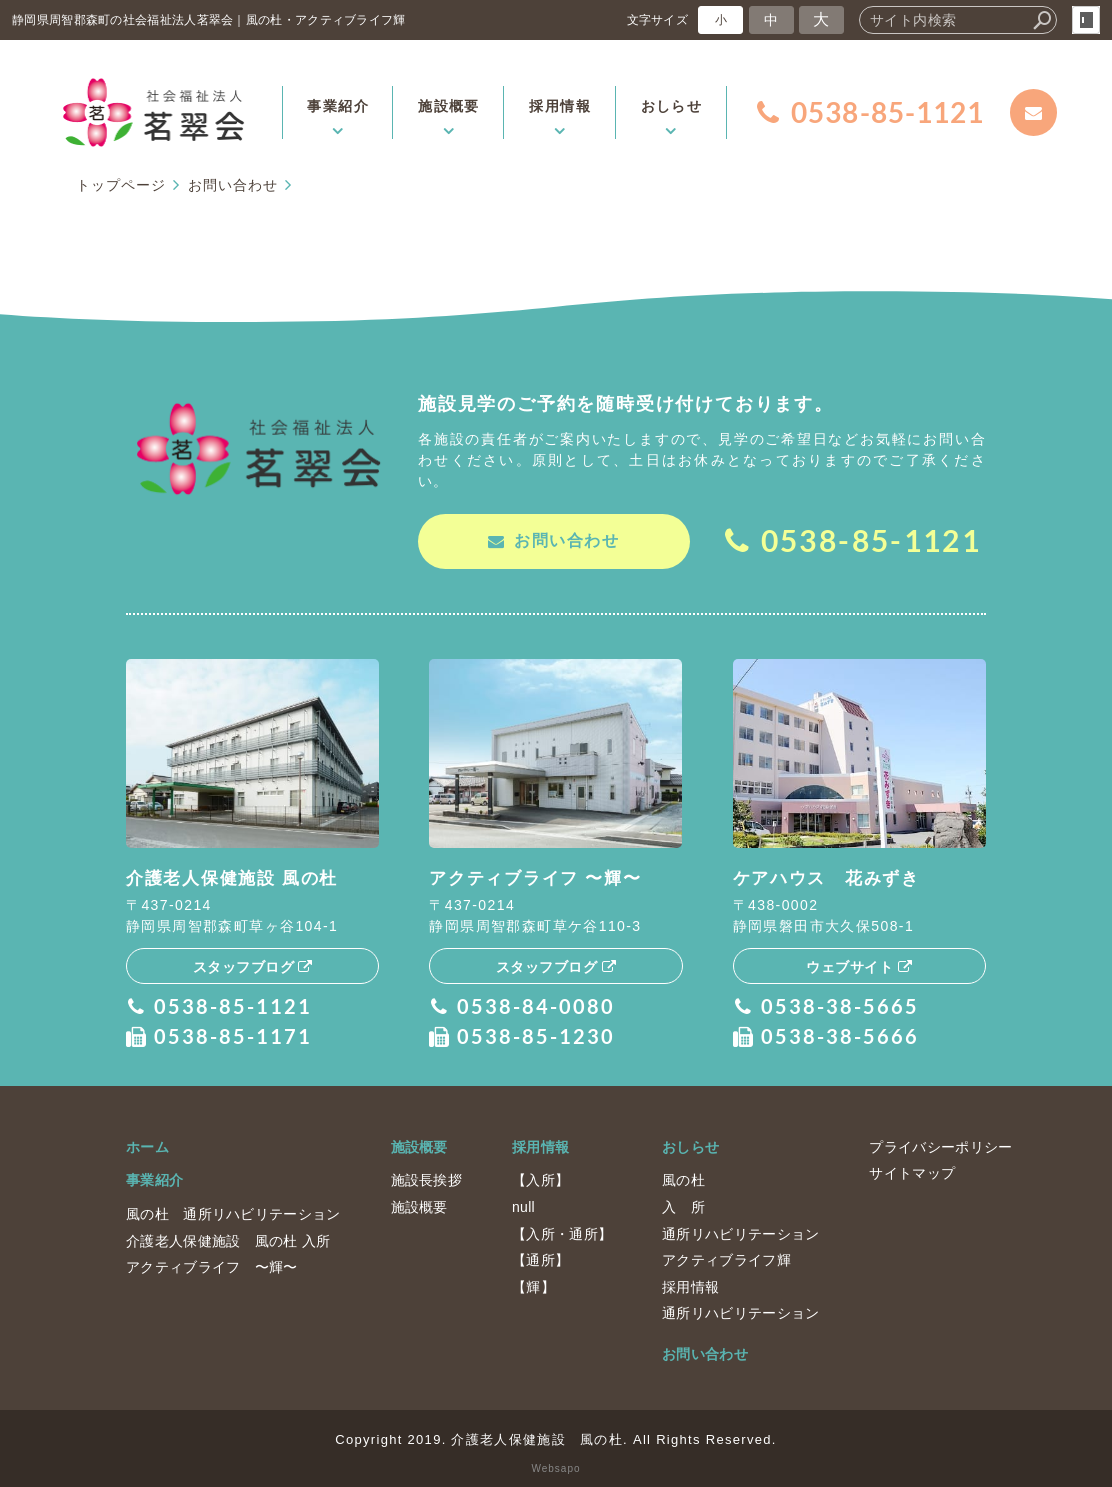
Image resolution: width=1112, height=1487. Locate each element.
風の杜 (683, 1179)
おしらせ (690, 1146)
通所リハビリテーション (740, 1232)
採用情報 (540, 1146)
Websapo (555, 1467)
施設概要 (419, 1146)
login (1086, 20)
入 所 (683, 1206)
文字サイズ (658, 19)
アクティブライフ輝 (726, 1259)
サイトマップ (912, 1172)
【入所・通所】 (562, 1232)
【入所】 (540, 1179)
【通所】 (540, 1259)
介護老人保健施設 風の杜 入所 (228, 1239)
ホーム (147, 1146)
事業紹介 (154, 1179)
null (523, 1206)
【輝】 (533, 1286)
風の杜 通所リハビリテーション (233, 1213)
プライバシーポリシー (940, 1146)
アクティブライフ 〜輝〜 (212, 1266)
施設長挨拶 (427, 1179)
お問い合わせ (705, 1353)
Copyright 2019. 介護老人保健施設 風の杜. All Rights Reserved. (555, 1437)
